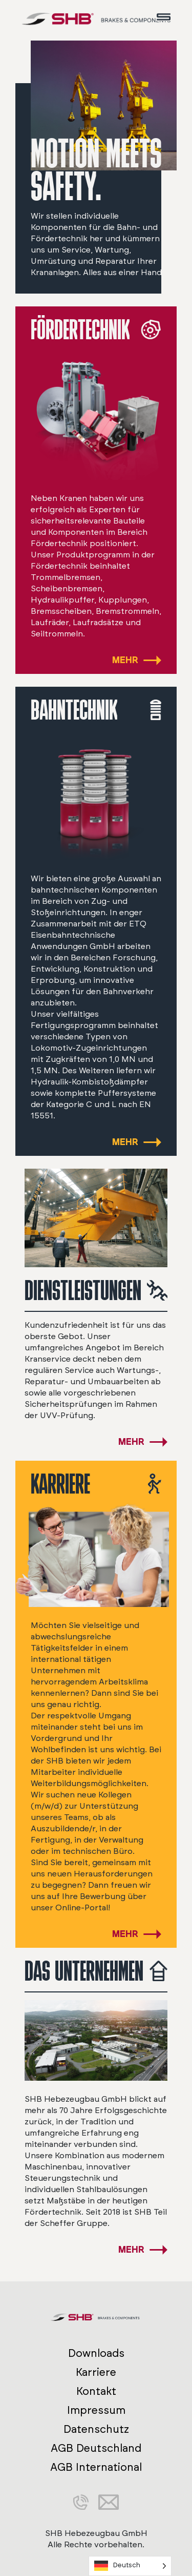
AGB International (96, 2467)
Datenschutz (96, 2429)
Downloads (96, 2353)
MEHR (125, 660)
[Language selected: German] (130, 2566)
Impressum (96, 2410)
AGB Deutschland (96, 2448)
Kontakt (96, 2391)
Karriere (96, 2372)
